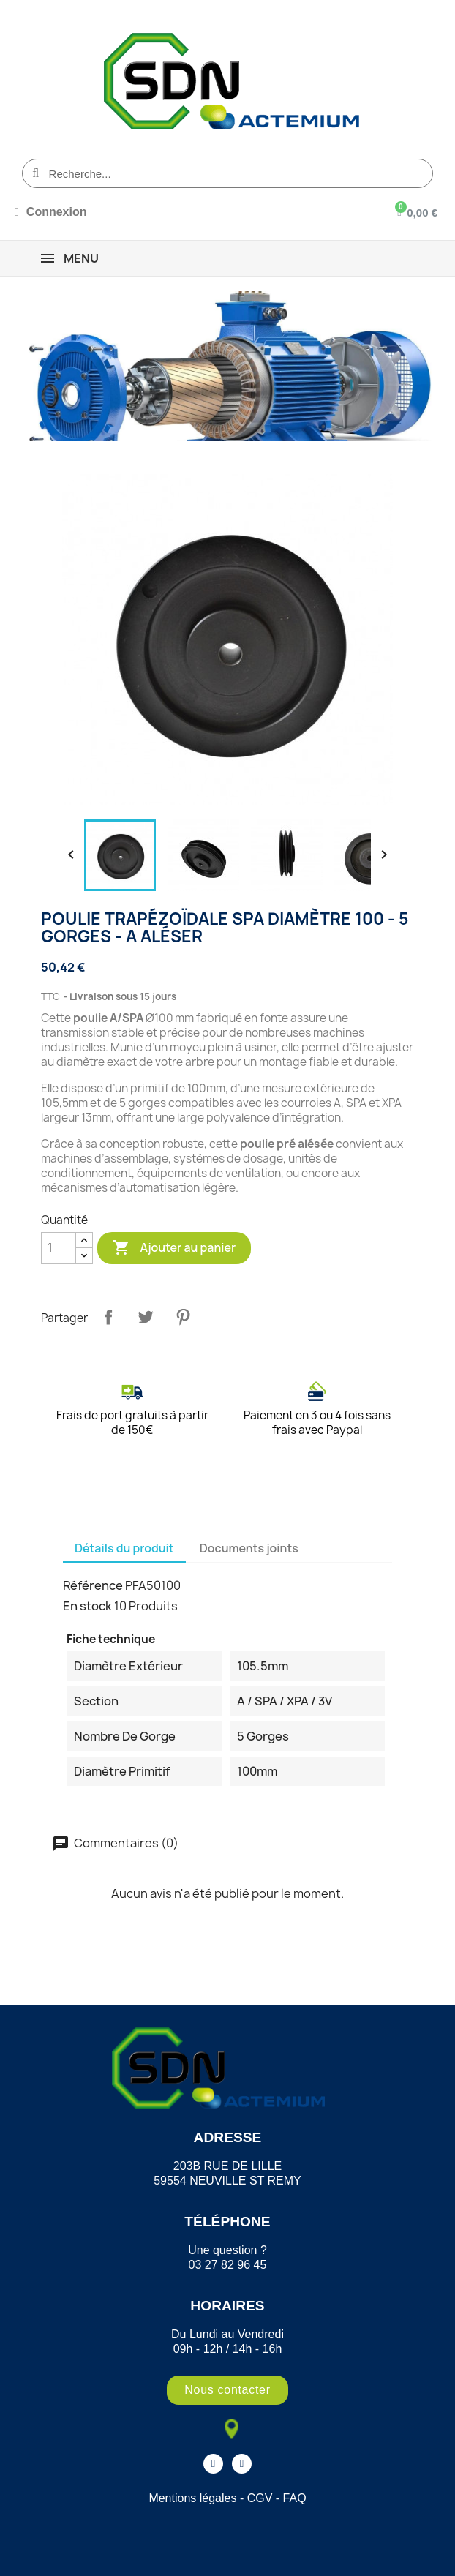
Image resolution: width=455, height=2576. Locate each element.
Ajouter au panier (174, 1248)
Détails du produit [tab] (124, 1548)
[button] (227, 2390)
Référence (93, 1585)
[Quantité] (58, 1248)
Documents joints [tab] (249, 1548)
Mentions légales (192, 2498)
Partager (108, 1317)
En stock (87, 1606)
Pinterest (183, 1317)
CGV (260, 2498)
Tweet (145, 1317)
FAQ (295, 2498)
